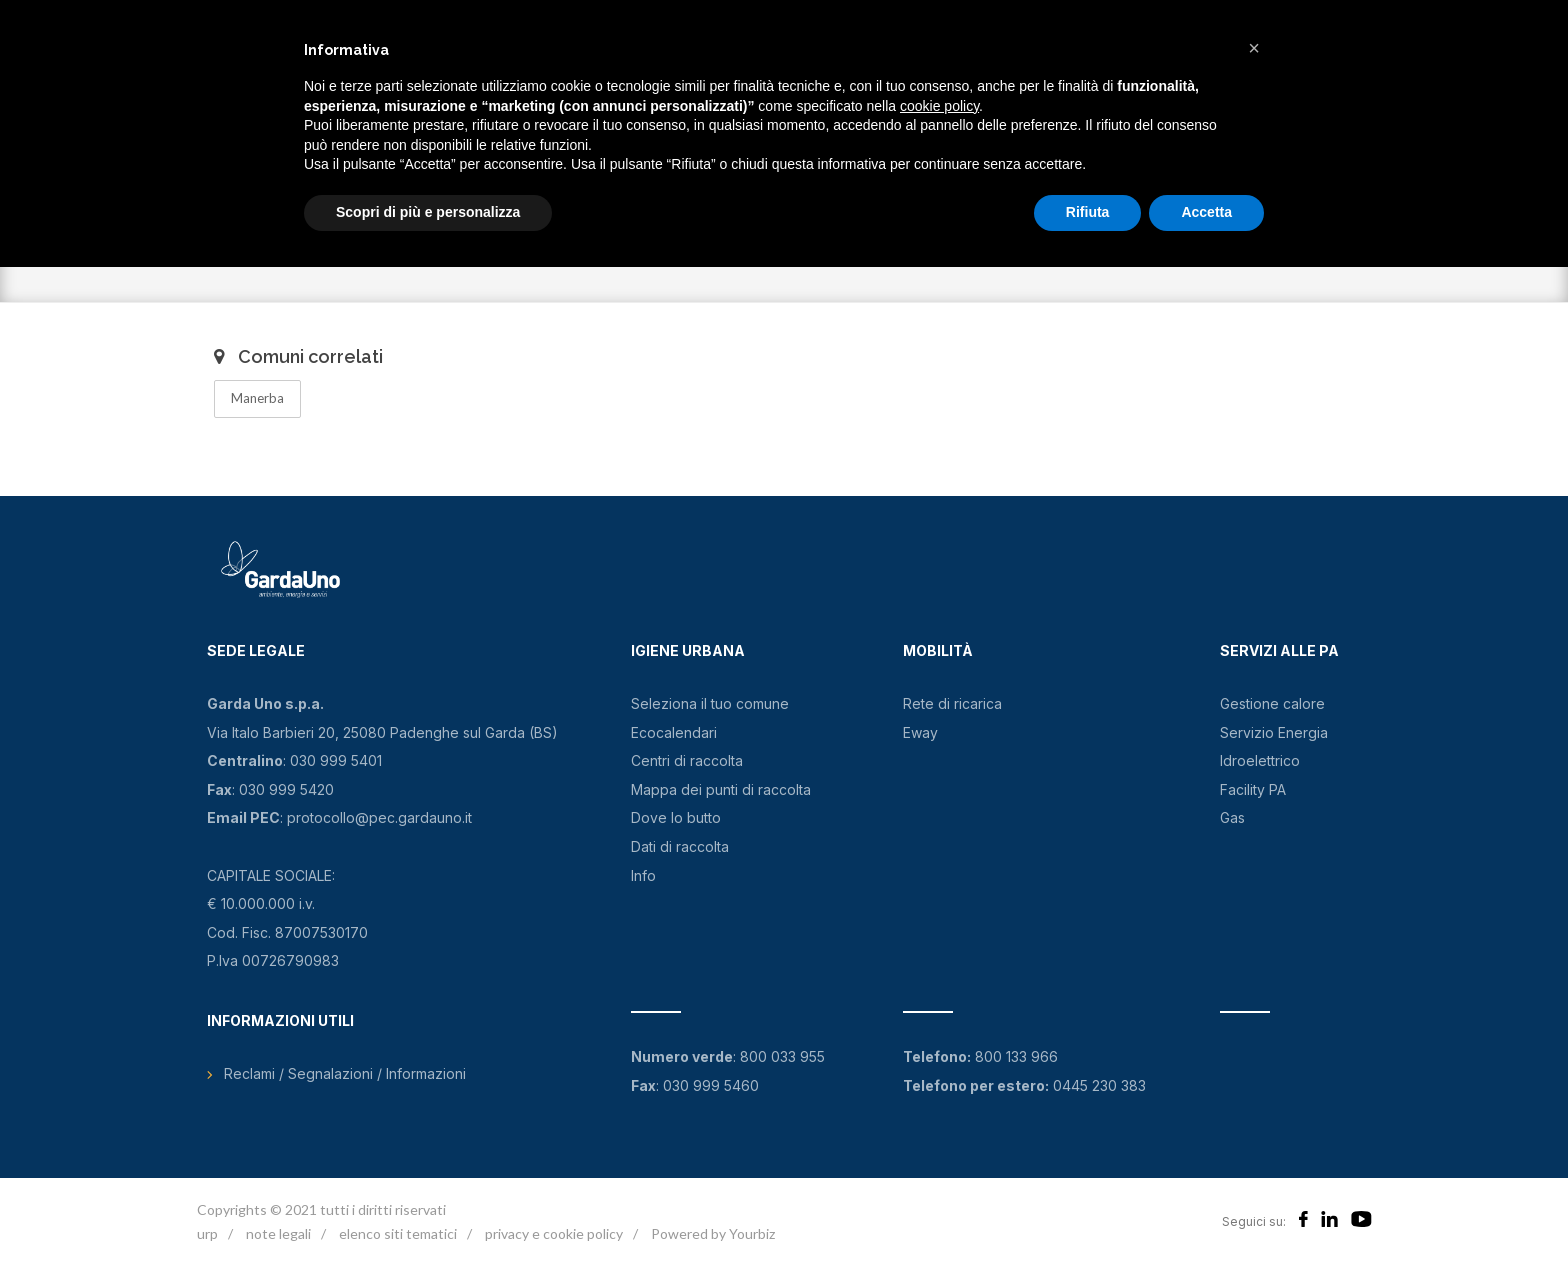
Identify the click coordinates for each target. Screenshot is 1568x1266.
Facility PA (1253, 789)
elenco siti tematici (398, 1233)
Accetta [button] (1206, 212)
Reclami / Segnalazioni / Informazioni (345, 1073)
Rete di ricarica (952, 703)
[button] (1254, 48)
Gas (1232, 817)
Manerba (257, 398)
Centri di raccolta (687, 760)
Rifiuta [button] (1088, 212)
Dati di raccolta (680, 846)
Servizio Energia (1274, 732)
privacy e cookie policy (554, 1233)
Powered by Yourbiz (713, 1233)
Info (643, 875)
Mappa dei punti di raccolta (721, 789)
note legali (278, 1233)
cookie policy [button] (939, 106)
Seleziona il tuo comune (710, 703)
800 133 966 (1016, 1056)
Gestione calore (1272, 703)
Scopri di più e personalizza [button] (428, 212)
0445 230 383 (1099, 1085)
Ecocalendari (674, 732)
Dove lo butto (676, 817)
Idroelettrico (1260, 760)
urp (207, 1233)
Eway (920, 732)
